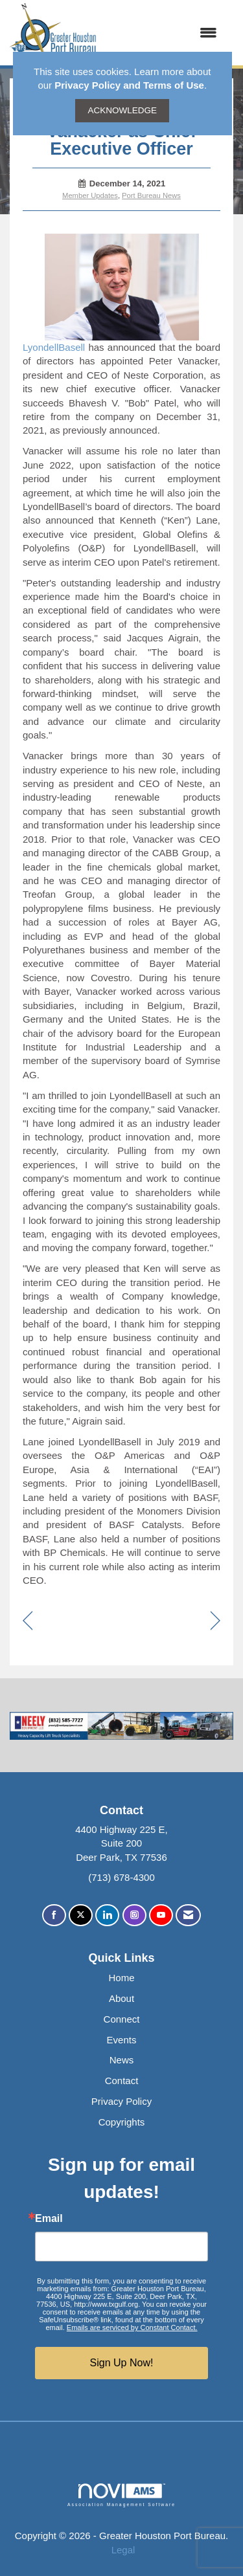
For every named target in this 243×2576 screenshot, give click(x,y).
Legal (123, 2549)
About (121, 1998)
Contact (122, 2080)
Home (121, 1977)
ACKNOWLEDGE (122, 110)
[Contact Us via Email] (188, 1915)
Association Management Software (121, 2495)
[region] (215, 1621)
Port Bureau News (151, 195)
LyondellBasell (111, 293)
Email (49, 2219)
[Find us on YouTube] (161, 1915)
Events (122, 2039)
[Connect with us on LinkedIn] (107, 1915)
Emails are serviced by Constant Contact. (132, 2327)
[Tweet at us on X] (81, 1915)
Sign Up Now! (122, 2362)
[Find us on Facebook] (54, 1915)
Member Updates (90, 195)
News (122, 2059)
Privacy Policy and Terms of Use (129, 85)
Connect (122, 2019)
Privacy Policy (121, 2101)
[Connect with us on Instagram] (134, 1915)
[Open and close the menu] (163, 32)
